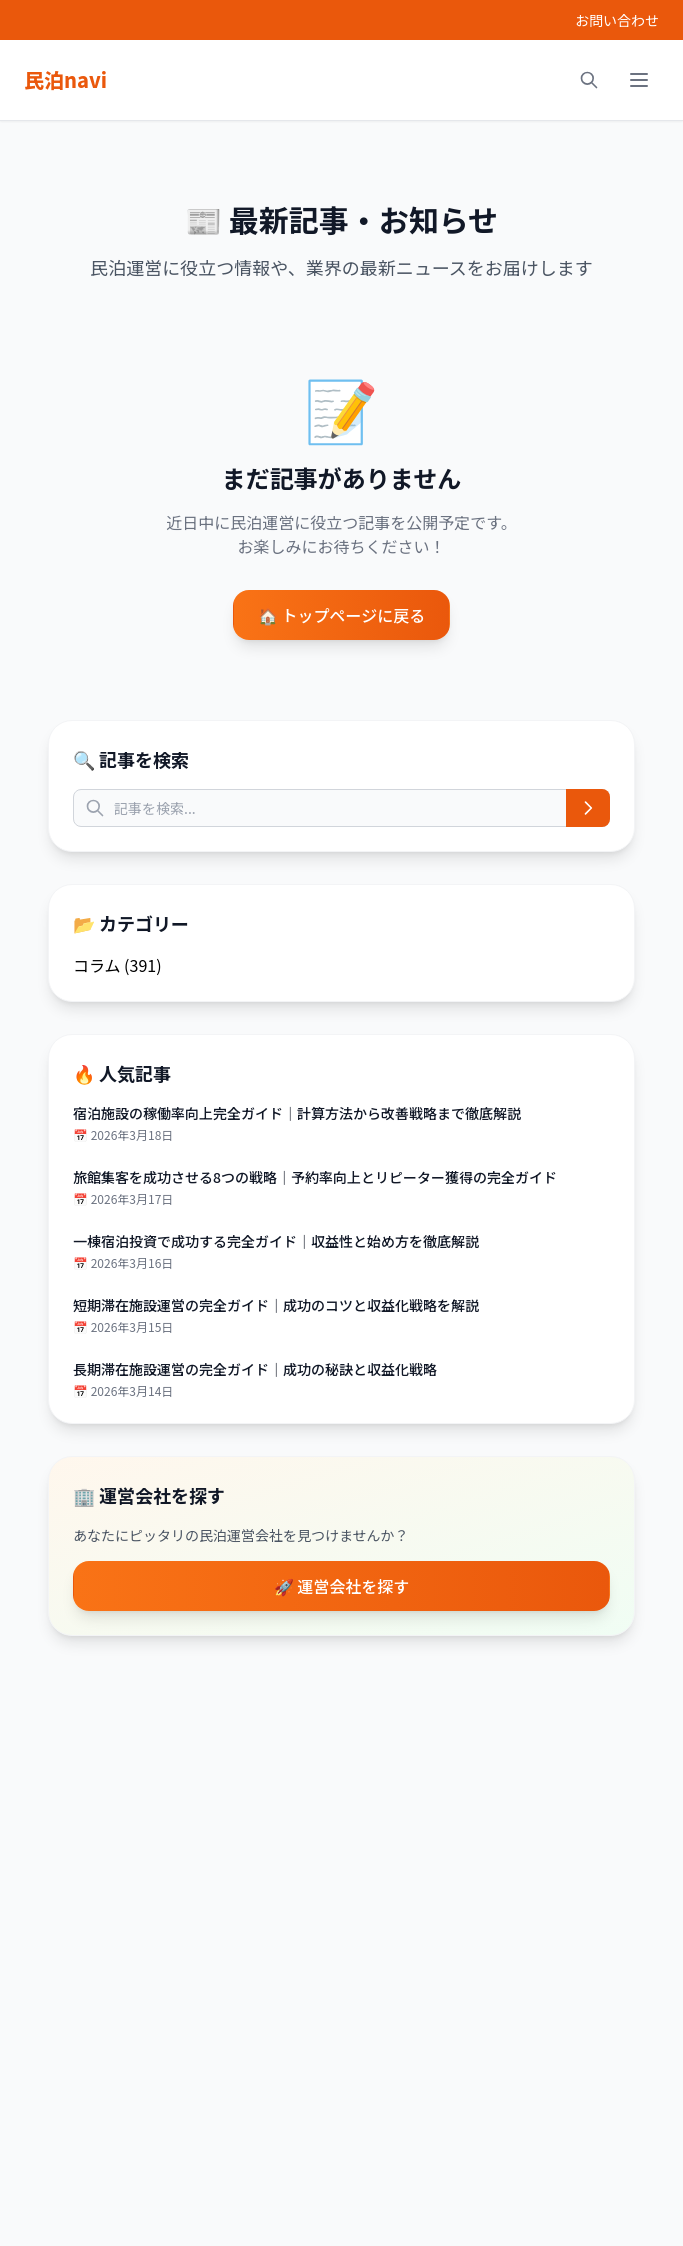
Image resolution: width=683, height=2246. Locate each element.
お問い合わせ (617, 20)
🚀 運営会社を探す (342, 1586)
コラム (97, 965)
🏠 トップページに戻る (341, 615)
